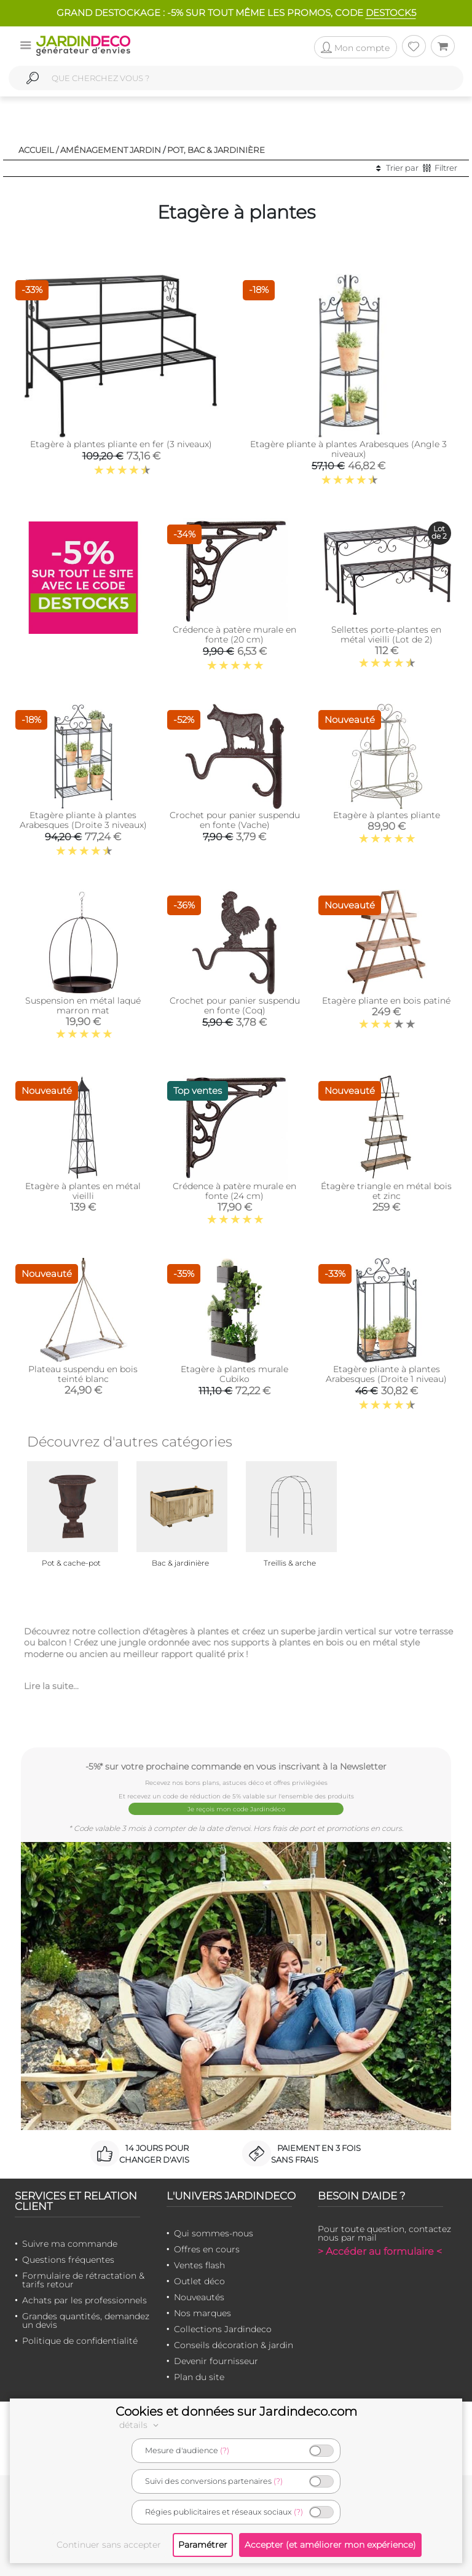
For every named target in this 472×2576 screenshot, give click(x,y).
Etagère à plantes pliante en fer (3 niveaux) (121, 444)
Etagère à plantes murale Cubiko (234, 1374)
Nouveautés (199, 2297)
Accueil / (38, 150)
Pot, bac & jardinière (216, 150)
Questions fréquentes (68, 2259)
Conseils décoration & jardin (233, 2345)
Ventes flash (199, 2265)
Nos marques (202, 2313)
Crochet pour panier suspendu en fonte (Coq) (235, 1005)
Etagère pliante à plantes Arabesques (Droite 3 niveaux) (83, 820)
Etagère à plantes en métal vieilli (83, 1191)
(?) (224, 2450)
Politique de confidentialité (80, 2340)
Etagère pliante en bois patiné (386, 1000)
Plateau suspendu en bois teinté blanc (83, 1374)
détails (140, 2424)
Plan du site (199, 2377)
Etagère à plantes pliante (386, 815)
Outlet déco (199, 2281)
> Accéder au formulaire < (380, 2251)
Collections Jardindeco (223, 2329)
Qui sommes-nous (213, 2233)
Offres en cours (207, 2249)
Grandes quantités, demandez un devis (85, 2320)
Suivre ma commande (69, 2243)
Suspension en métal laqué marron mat (83, 1005)
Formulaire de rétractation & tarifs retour (83, 2280)
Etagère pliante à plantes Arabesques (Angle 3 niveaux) (348, 449)
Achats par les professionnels (84, 2300)
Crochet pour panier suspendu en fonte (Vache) (235, 820)
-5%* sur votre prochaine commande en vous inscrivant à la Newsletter (236, 1766)
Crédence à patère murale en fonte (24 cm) (234, 1191)
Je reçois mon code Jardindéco (236, 1809)
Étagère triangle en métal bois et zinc (386, 1191)
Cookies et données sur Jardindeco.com (236, 2411)
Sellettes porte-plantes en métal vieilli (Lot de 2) (386, 634)
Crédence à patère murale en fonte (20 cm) (234, 634)
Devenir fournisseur (216, 2361)
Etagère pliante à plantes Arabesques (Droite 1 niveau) (386, 1374)
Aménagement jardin (110, 150)
